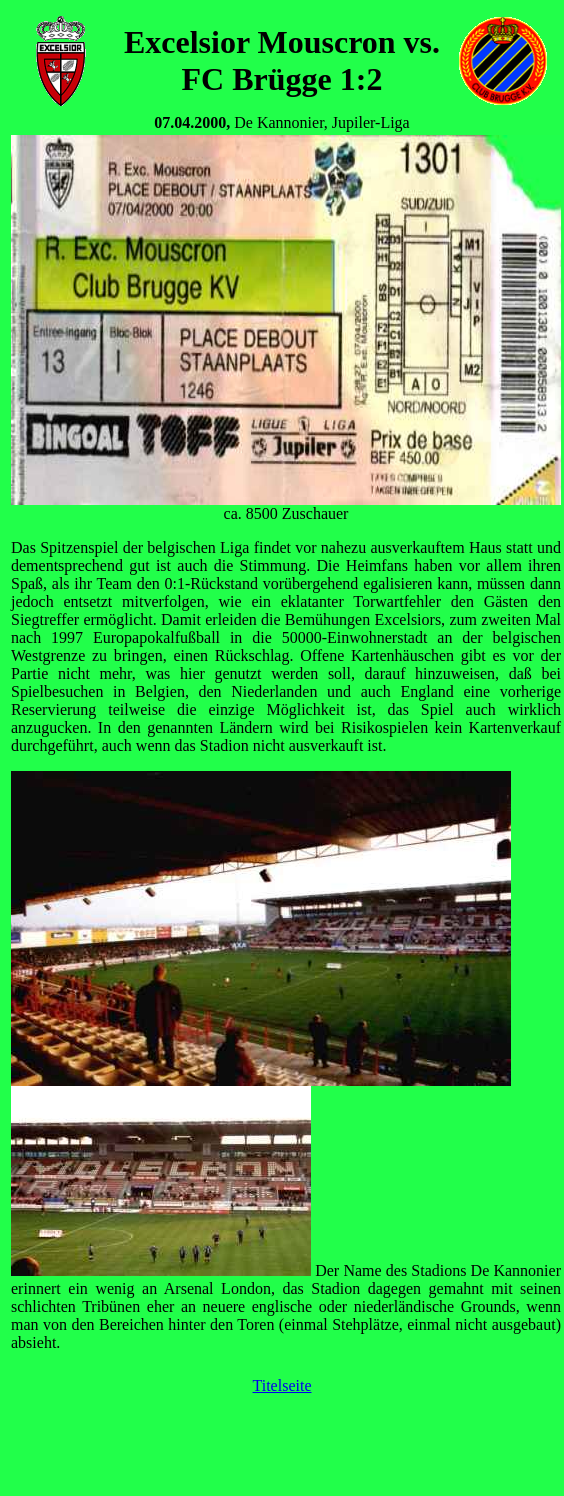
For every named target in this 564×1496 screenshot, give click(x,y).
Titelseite (282, 1385)
